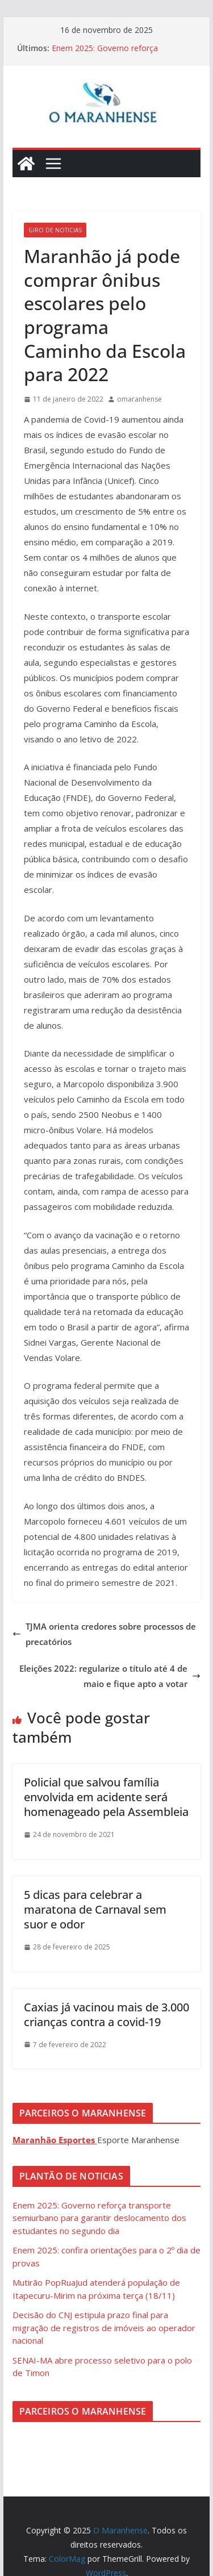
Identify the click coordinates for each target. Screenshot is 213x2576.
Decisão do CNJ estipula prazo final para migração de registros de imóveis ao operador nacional (103, 2327)
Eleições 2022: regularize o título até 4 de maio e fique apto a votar (110, 1676)
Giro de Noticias (55, 230)
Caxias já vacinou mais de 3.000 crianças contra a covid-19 (106, 2014)
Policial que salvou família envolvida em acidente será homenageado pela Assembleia (106, 1797)
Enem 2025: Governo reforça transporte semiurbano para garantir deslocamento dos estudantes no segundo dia (99, 2217)
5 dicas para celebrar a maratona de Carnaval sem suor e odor (95, 1909)
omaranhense (139, 399)
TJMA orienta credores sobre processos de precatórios (104, 1634)
